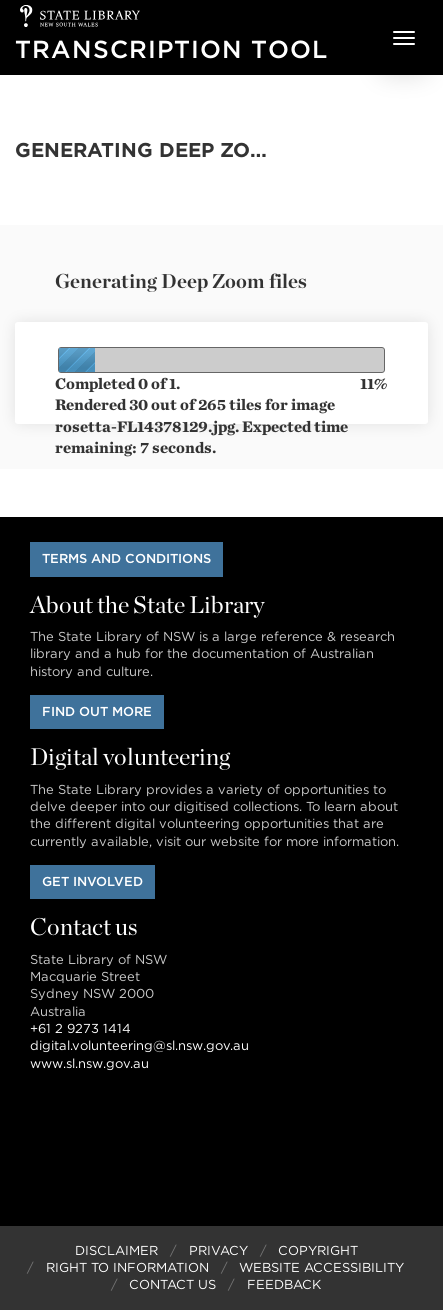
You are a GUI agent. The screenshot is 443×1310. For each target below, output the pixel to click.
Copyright (318, 1250)
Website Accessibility (321, 1267)
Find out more (97, 711)
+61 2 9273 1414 (80, 1028)
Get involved (92, 881)
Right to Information (127, 1267)
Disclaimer (116, 1250)
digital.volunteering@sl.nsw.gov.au (139, 1045)
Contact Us (172, 1284)
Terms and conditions (126, 558)
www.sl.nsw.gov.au (89, 1063)
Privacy (218, 1250)
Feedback (284, 1284)
